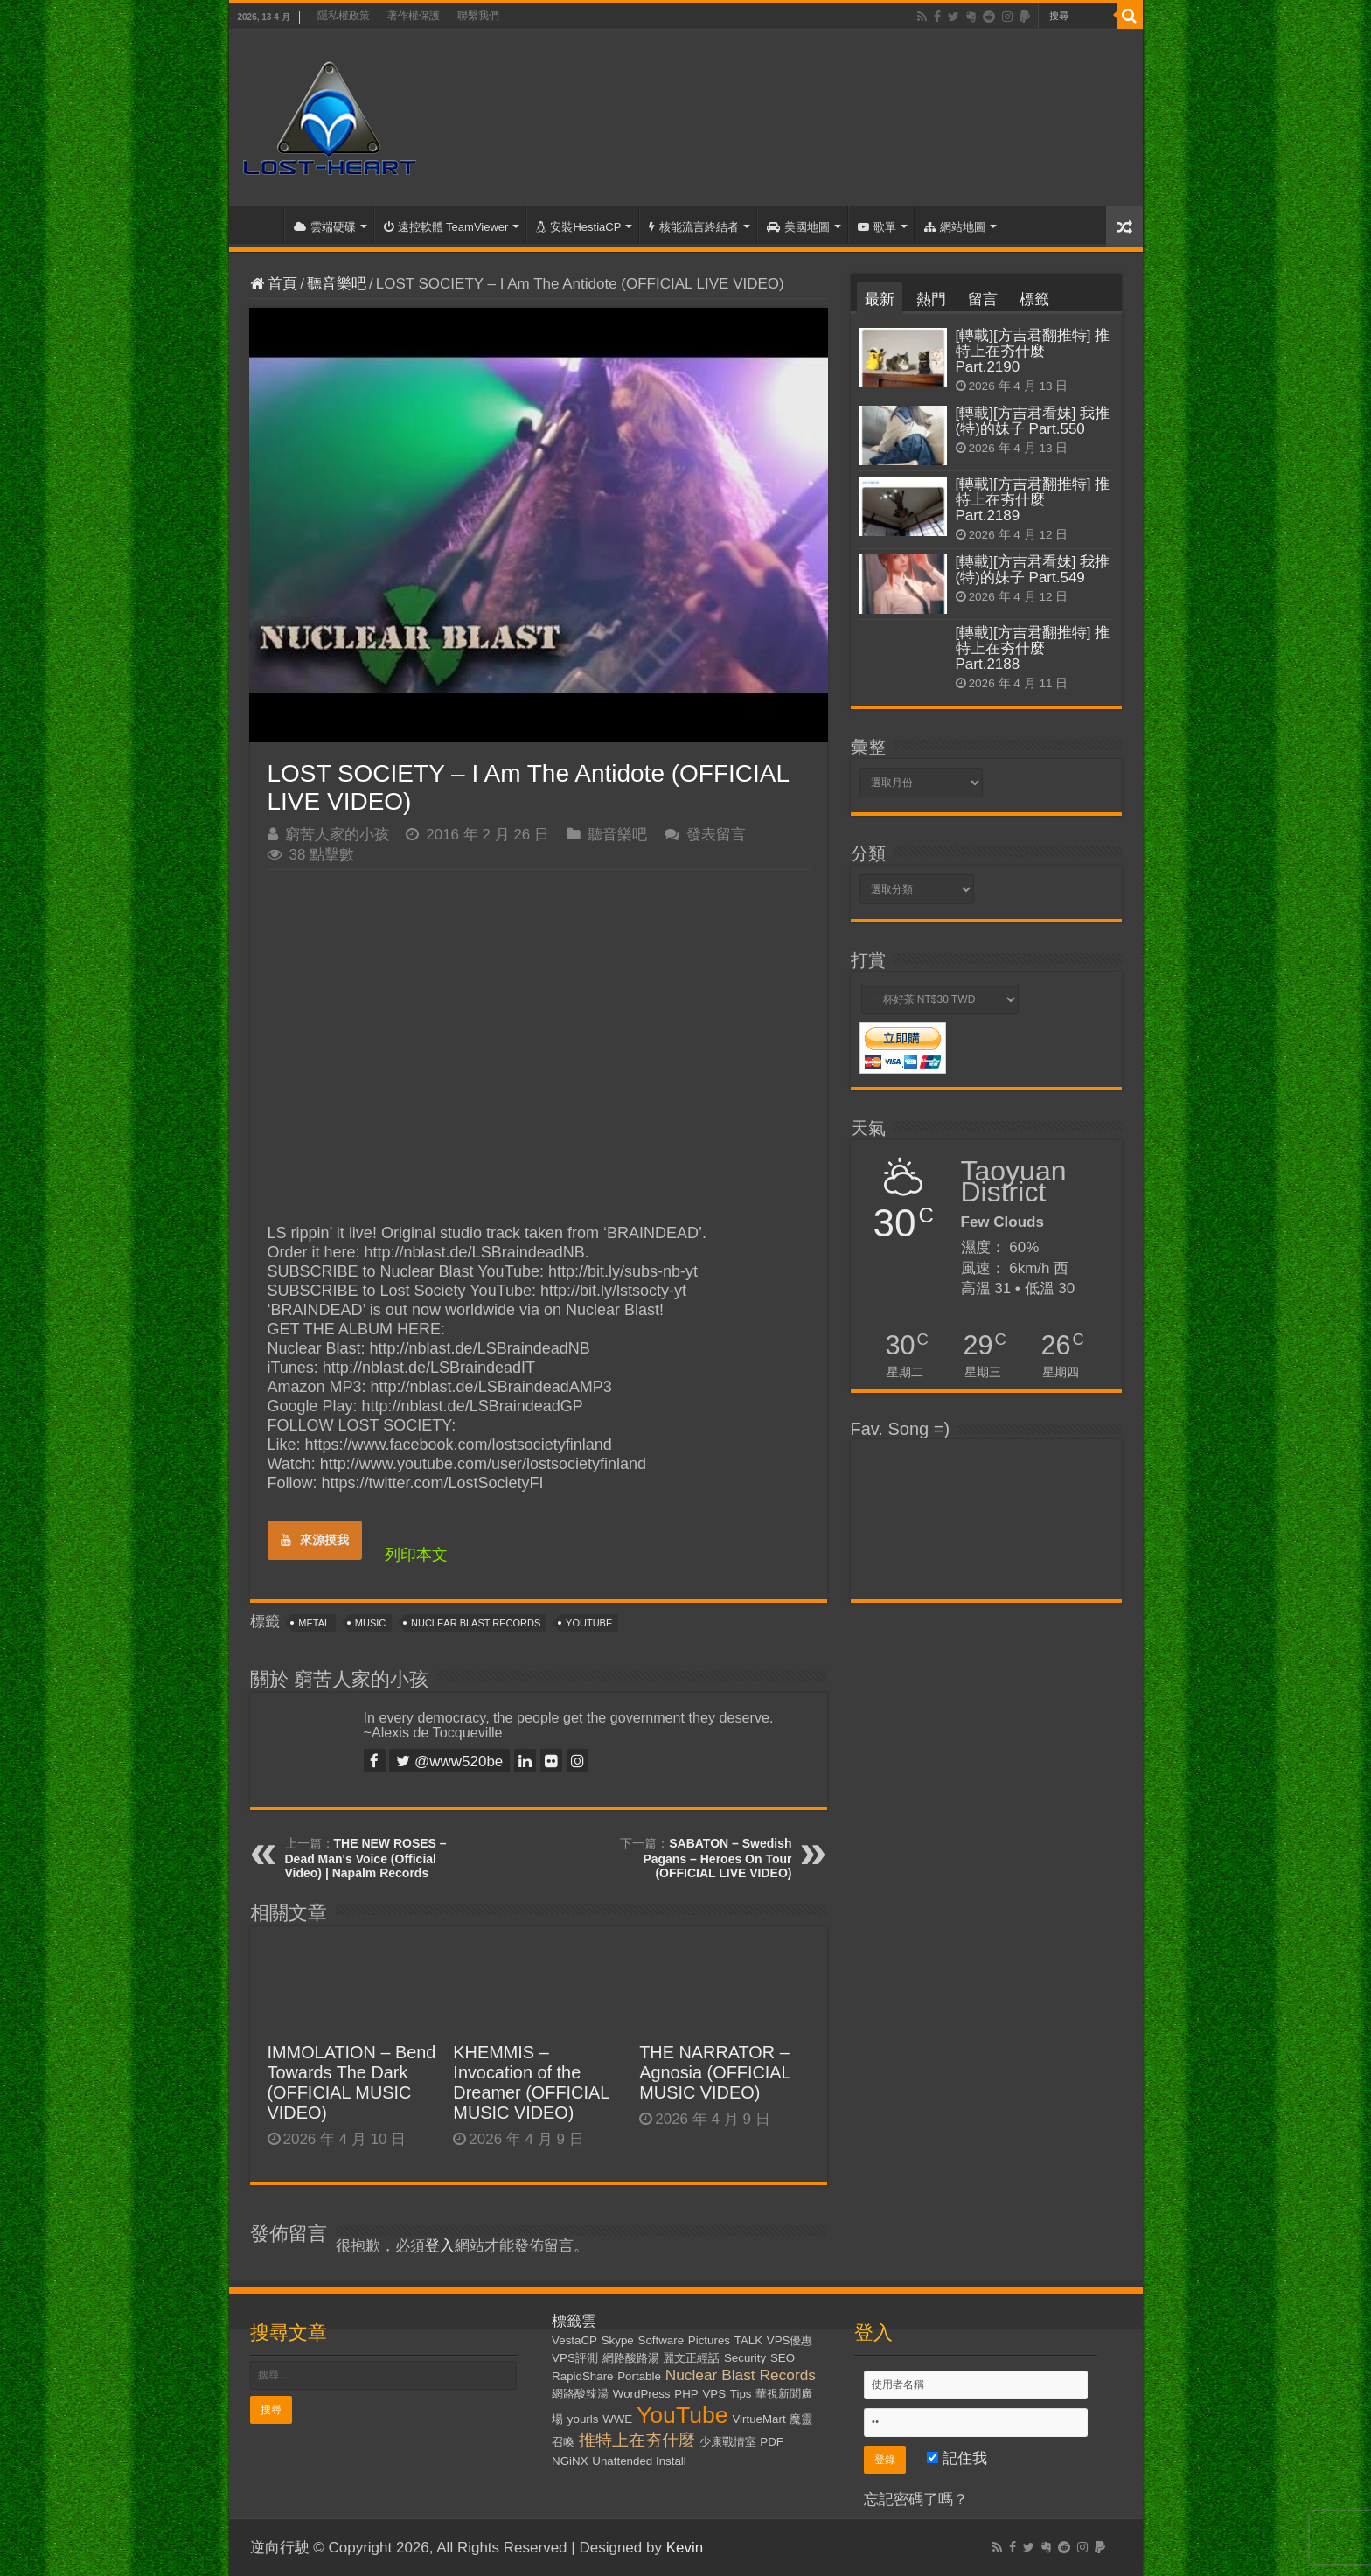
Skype (618, 2340)
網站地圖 (954, 226)
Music (370, 1623)
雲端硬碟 (325, 226)
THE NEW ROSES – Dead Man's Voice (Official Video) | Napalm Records (366, 1858)
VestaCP (574, 2340)
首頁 (260, 224)
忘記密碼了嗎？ (916, 2499)
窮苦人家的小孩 (337, 834)
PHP (686, 2393)
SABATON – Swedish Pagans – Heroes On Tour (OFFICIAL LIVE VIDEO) (717, 1858)
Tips (741, 2393)
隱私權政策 (343, 16)
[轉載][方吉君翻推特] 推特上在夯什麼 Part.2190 (1033, 351)
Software (661, 2340)
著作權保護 (413, 16)
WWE (617, 2419)
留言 (983, 299)
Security (745, 2357)
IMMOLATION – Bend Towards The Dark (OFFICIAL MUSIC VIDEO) (352, 2082)
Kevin (685, 2547)
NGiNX (570, 2461)
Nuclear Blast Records (475, 1623)
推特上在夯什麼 (637, 2440)
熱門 (931, 299)
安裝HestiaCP (578, 226)
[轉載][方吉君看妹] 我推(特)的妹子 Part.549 (1033, 569)
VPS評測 (575, 2357)
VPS (714, 2393)
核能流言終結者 (694, 226)
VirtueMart (758, 2419)
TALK (748, 2340)
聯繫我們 (478, 16)
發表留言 (716, 834)
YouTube (589, 1623)
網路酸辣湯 (580, 2393)
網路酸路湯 (630, 2357)
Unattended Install (639, 2461)
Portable (639, 2376)
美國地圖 (798, 226)
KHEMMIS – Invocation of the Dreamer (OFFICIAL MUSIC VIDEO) (531, 2082)
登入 (440, 2246)
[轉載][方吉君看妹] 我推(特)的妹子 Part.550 (1033, 421)
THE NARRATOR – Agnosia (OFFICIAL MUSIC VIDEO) (714, 2072)
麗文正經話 (691, 2357)
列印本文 (416, 1554)
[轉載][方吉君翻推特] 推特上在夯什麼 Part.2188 (1033, 648)
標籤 (1034, 299)
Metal (314, 1623)
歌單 (877, 226)
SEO (782, 2357)
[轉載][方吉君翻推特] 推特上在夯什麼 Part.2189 (1033, 500)
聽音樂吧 (336, 283)
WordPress (642, 2393)
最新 (879, 299)
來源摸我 (315, 1540)
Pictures (709, 2340)
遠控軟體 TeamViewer (446, 226)
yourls (583, 2419)
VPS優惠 (790, 2340)
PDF (771, 2441)
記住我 (957, 2458)
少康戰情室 (727, 2441)
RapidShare (582, 2376)
